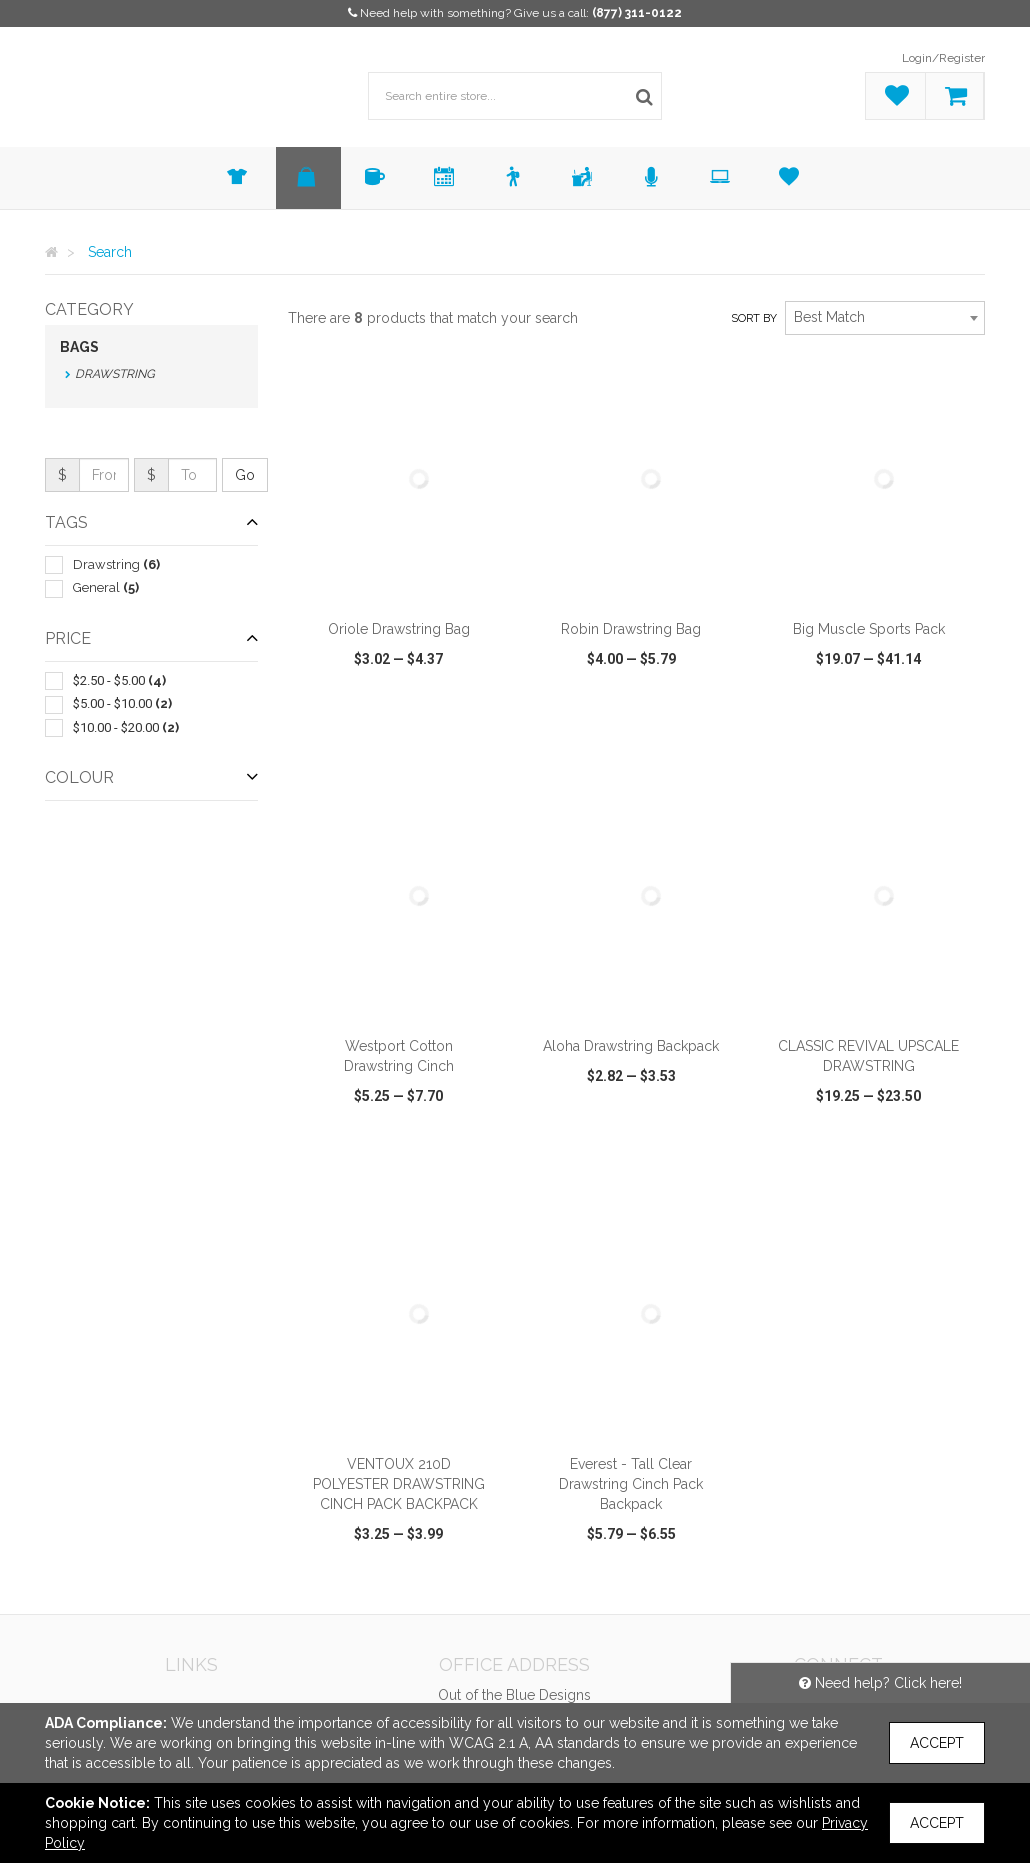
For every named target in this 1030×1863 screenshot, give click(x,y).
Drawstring (115, 374)
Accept (937, 1743)
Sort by (754, 318)
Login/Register (943, 58)
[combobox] (885, 318)
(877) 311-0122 (637, 13)
